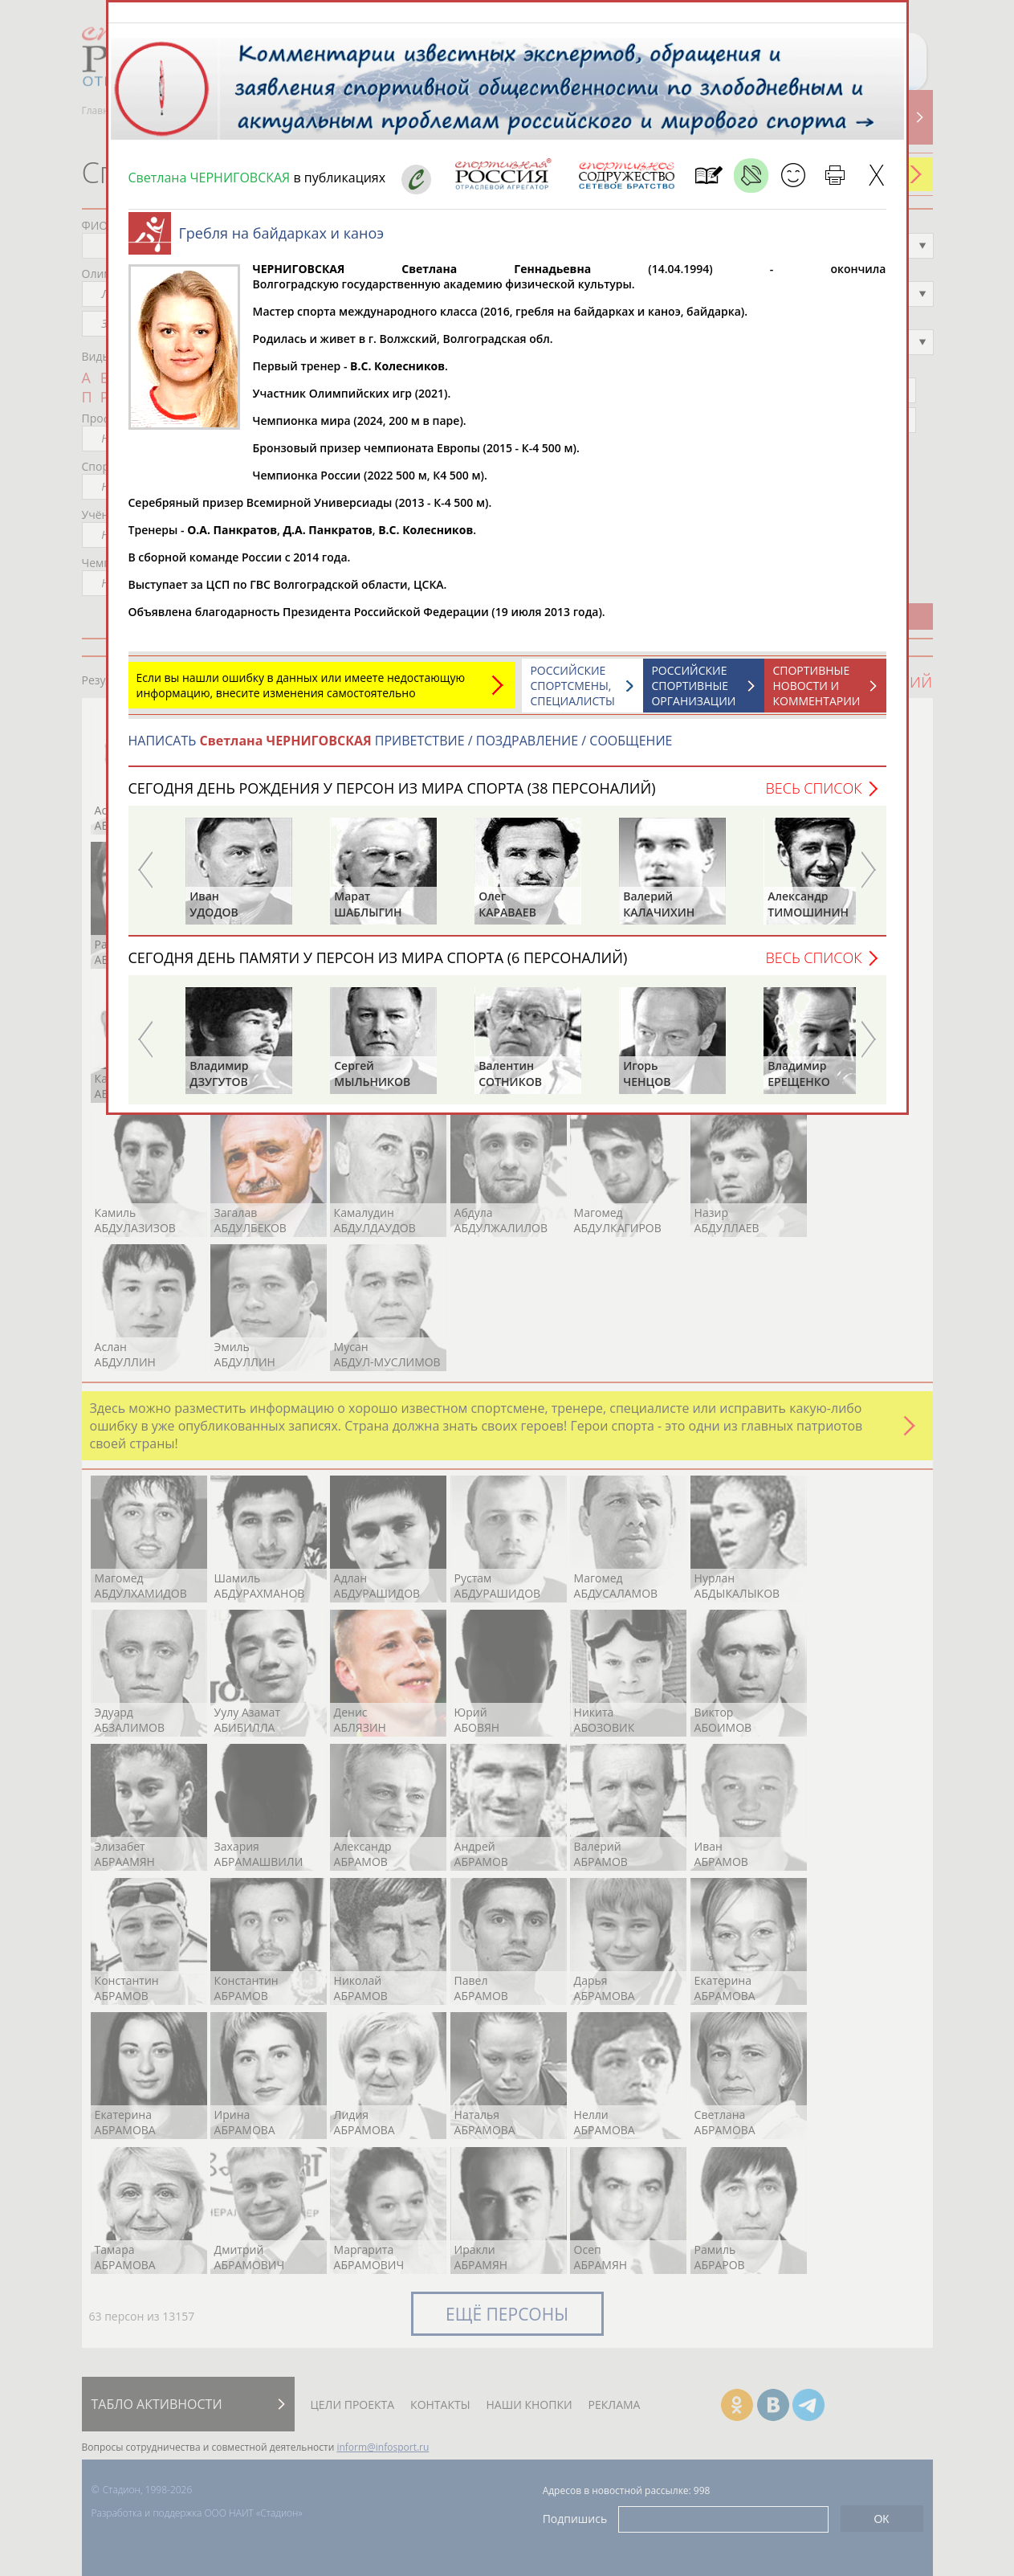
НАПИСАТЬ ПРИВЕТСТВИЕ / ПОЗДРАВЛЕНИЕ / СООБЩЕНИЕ (400, 748)
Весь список (813, 796)
